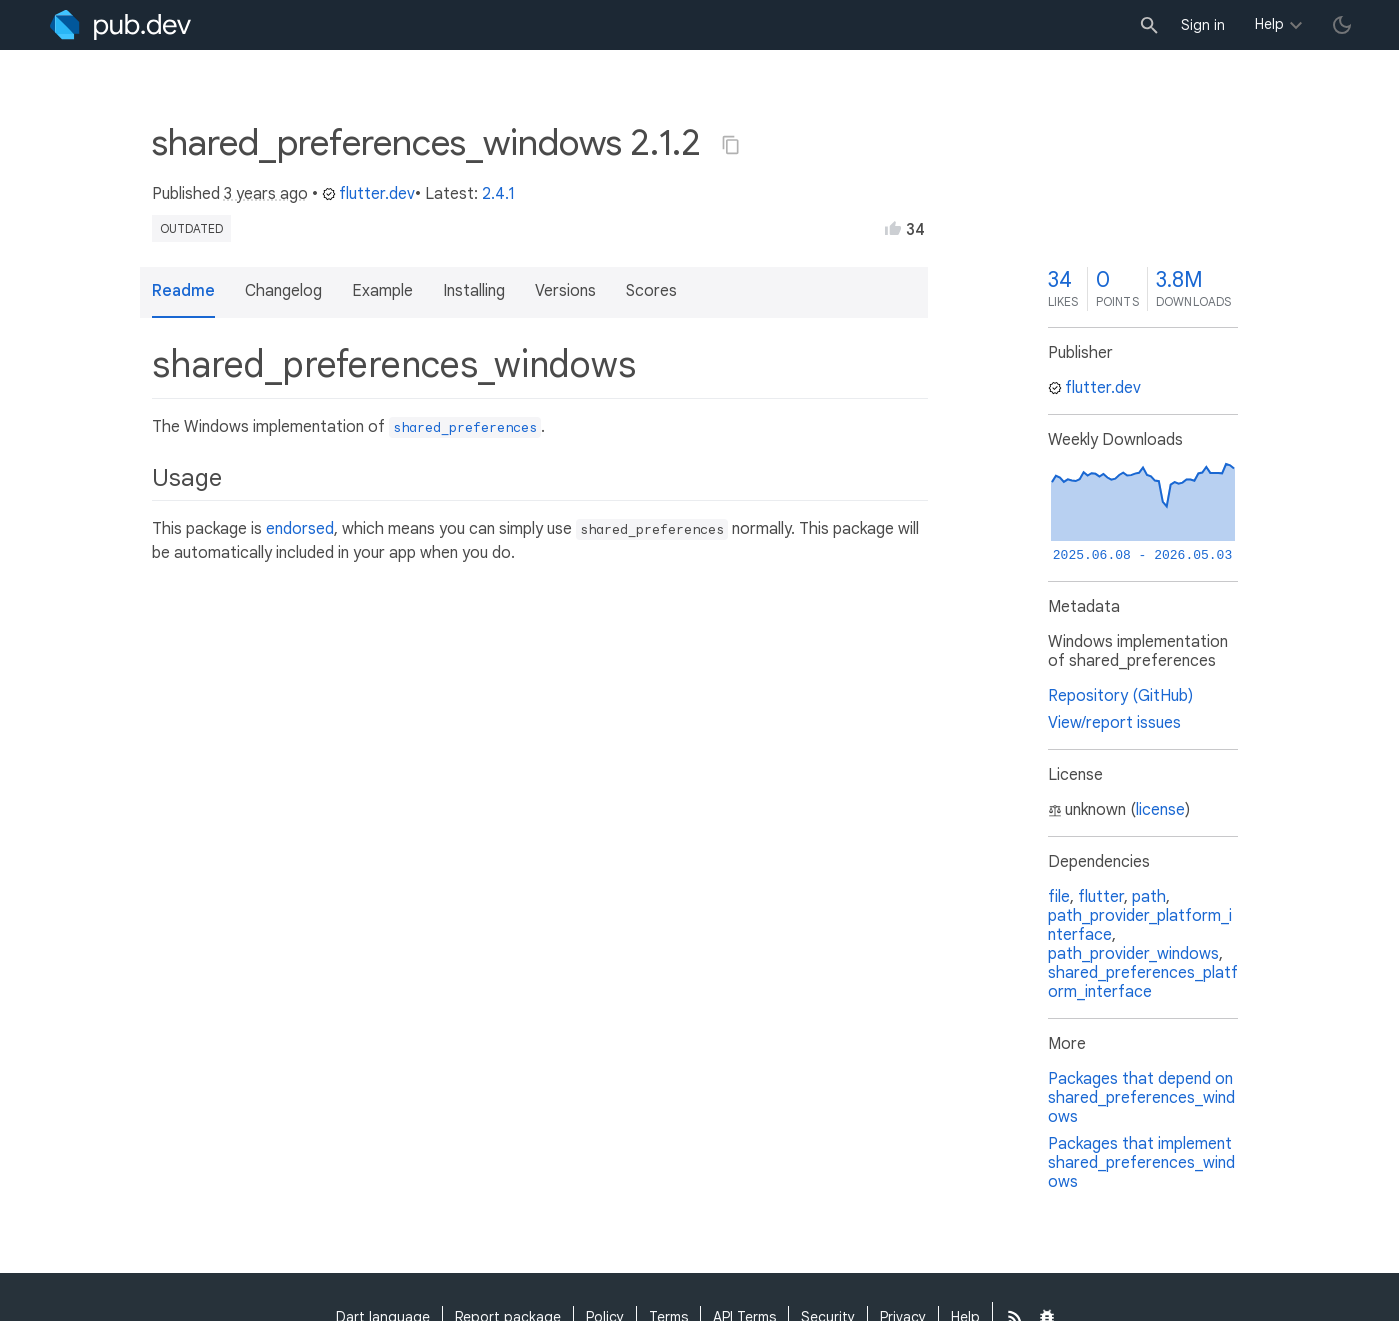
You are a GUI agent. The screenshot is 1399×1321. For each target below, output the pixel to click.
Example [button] (382, 291)
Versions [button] (565, 291)
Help (1269, 24)
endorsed (300, 529)
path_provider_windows (1133, 954)
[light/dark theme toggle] (1342, 25)
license (1160, 810)
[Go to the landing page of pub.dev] (120, 25)
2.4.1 (498, 194)
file (1059, 897)
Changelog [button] (283, 291)
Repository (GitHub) (1120, 696)
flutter (1101, 897)
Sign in (1203, 25)
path (1149, 897)
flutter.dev (368, 194)
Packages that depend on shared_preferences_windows (1141, 1098)
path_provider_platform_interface (1140, 925)
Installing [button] (474, 291)
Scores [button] (651, 291)
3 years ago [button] (266, 194)
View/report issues (1114, 723)
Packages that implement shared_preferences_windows (1141, 1163)
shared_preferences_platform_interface (1143, 982)
